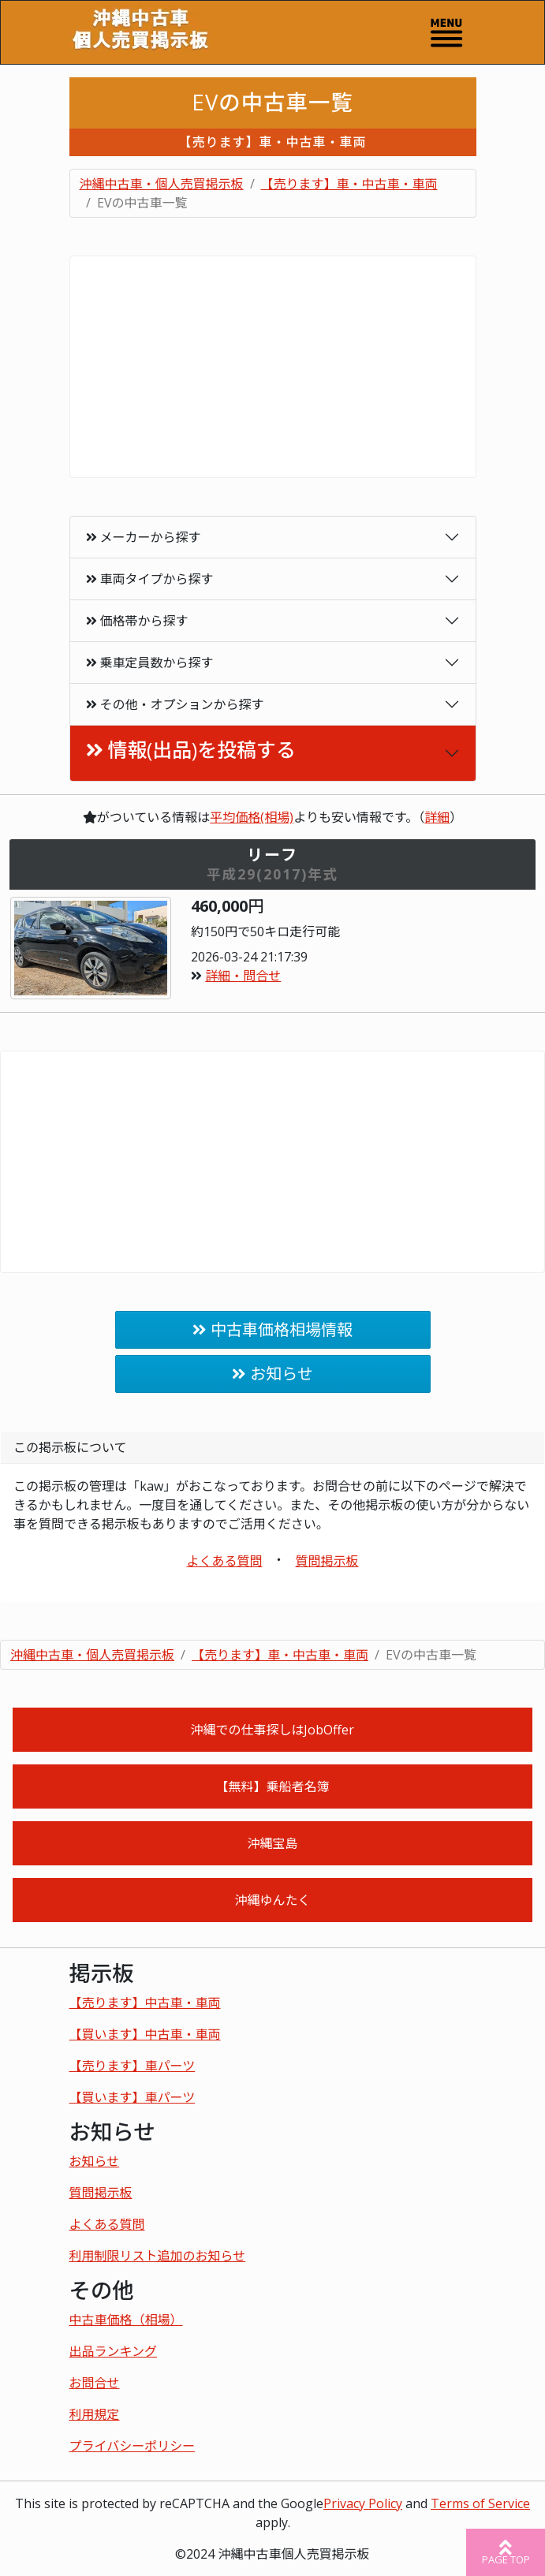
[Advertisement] (273, 366)
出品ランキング (113, 2351)
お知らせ (281, 1373)
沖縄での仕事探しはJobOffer (272, 1729)
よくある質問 (224, 1561)
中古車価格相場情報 (282, 1329)
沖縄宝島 (272, 1843)
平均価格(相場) (251, 817)
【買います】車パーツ (132, 2097)
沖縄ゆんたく (272, 1900)
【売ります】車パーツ (132, 2065)
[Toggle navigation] (446, 32)
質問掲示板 (327, 1561)
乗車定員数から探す (150, 662)
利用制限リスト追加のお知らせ (157, 2255)
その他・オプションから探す (175, 704)
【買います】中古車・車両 (145, 2034)
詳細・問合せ (243, 975)
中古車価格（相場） (126, 2319)
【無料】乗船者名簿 (272, 1786)
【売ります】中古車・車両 (145, 2002)
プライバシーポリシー (132, 2446)
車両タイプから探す (150, 579)
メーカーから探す (143, 537)
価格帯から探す (137, 620)
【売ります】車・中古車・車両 (349, 183)
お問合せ (94, 2382)
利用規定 (94, 2414)
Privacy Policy (362, 2503)
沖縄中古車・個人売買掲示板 (162, 183)
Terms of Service (480, 2503)
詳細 (437, 817)
